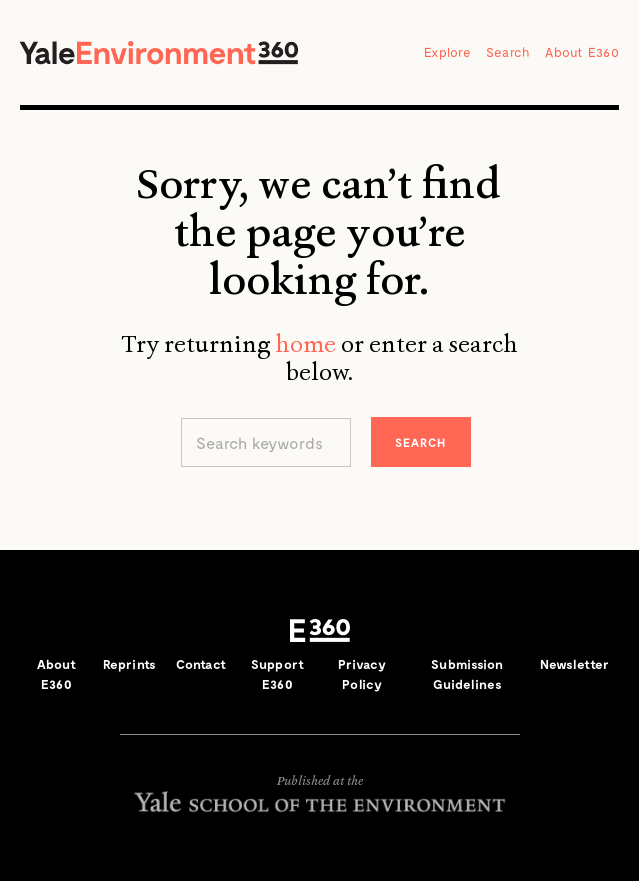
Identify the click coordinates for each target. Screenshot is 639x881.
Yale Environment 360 (159, 52)
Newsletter (574, 664)
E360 (320, 630)
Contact (201, 664)
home (305, 344)
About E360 (582, 52)
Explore (447, 52)
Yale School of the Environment (320, 801)
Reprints (129, 664)
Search (508, 52)
